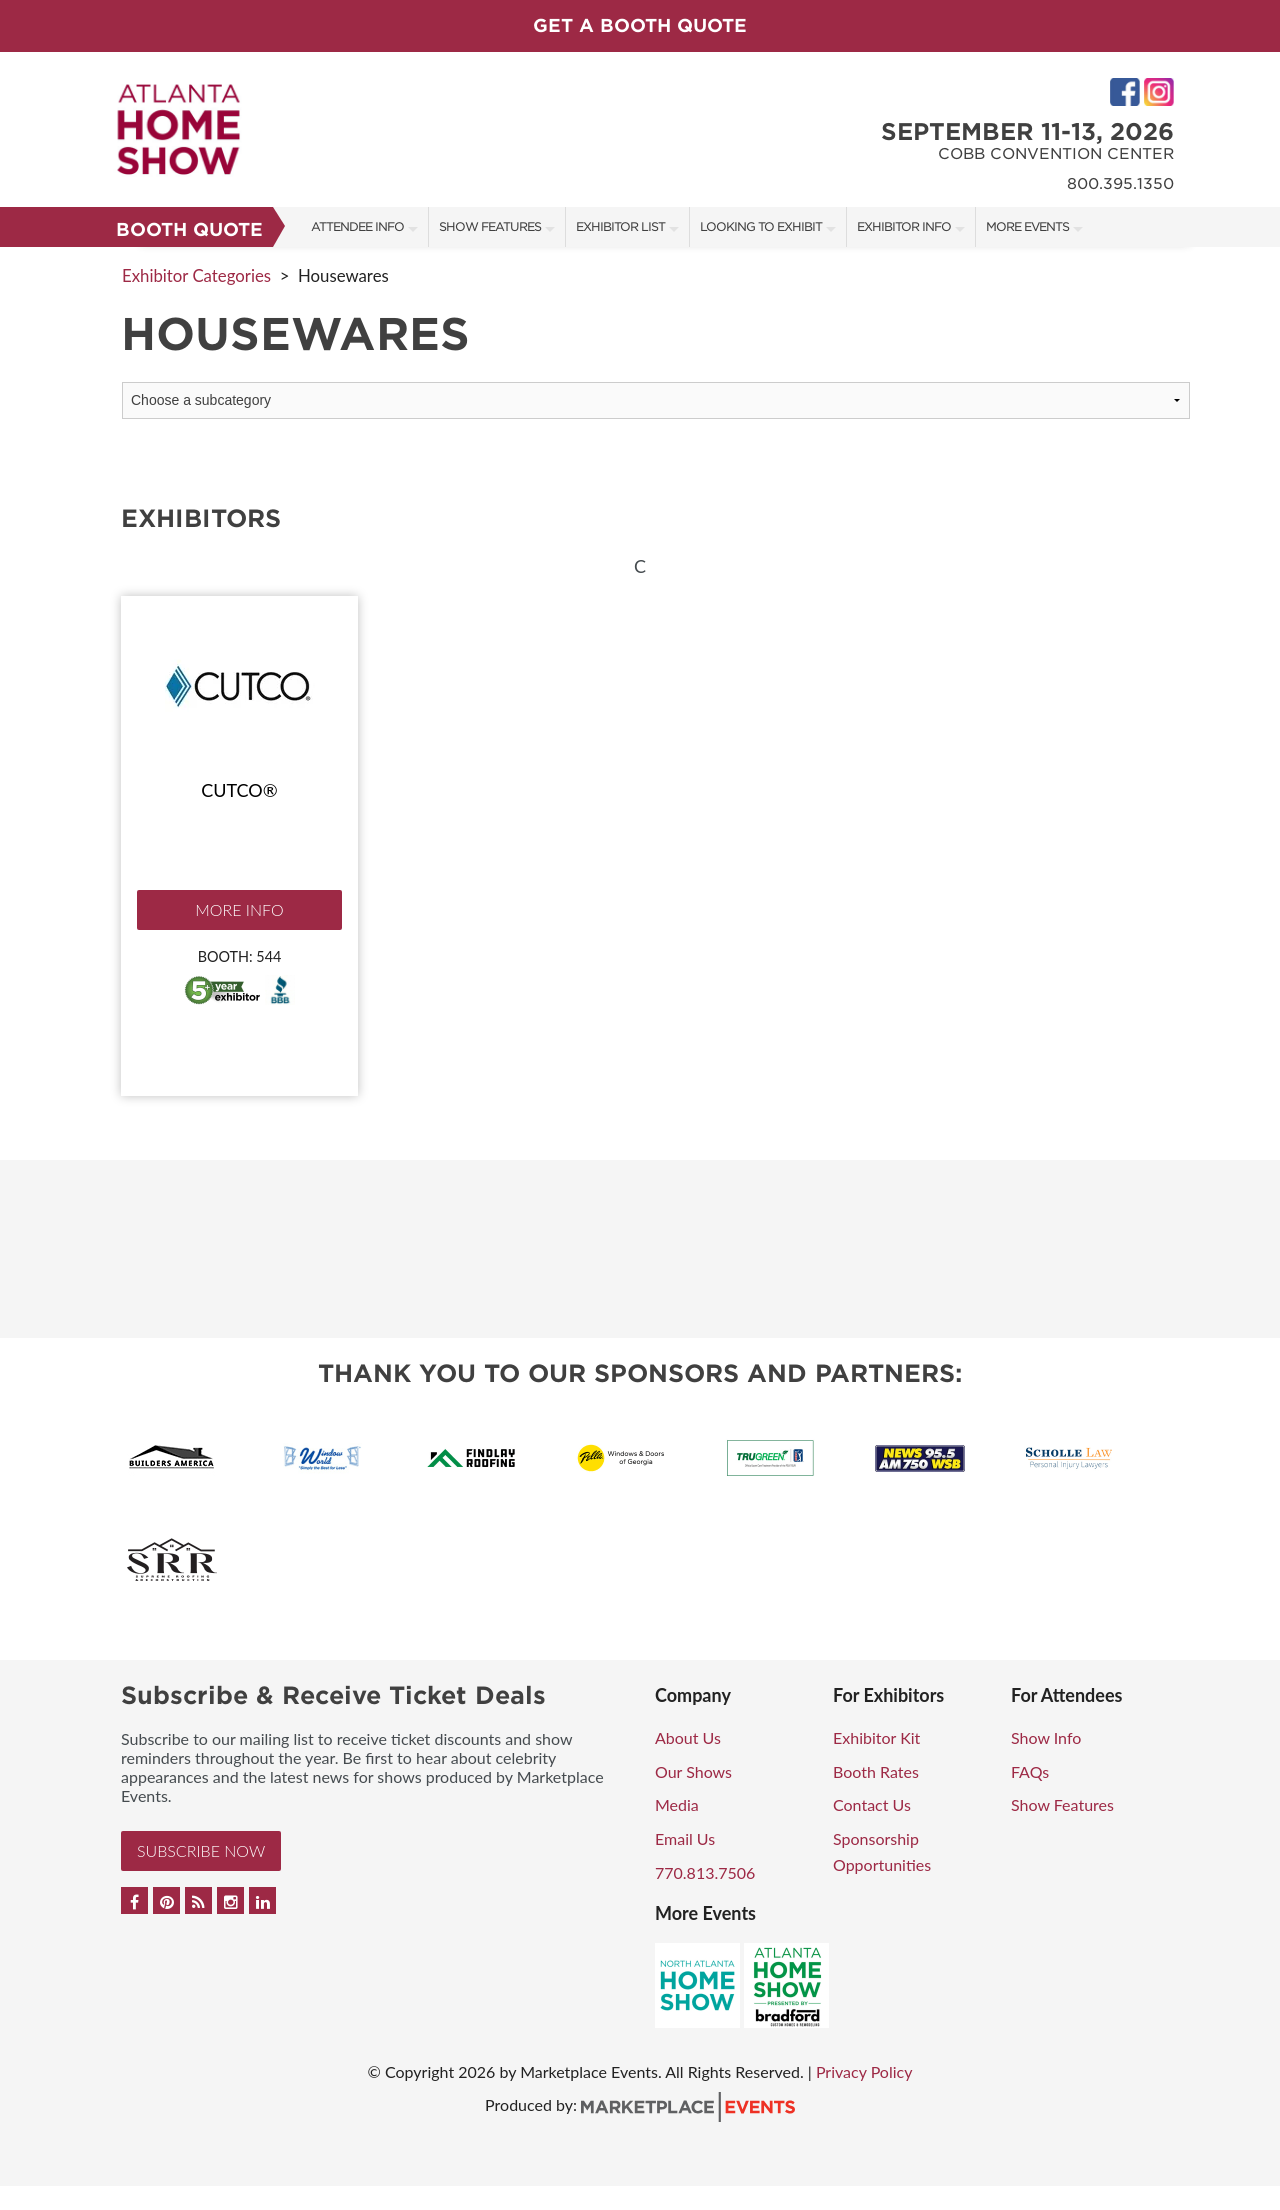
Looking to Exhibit (761, 226)
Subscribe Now (201, 1850)
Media (677, 1804)
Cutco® (239, 790)
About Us (688, 1737)
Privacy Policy (864, 2071)
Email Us (685, 1838)
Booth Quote (189, 229)
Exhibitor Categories (196, 275)
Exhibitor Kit (876, 1737)
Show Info (1046, 1737)
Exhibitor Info (904, 226)
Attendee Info (357, 226)
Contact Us (872, 1804)
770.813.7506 (705, 1872)
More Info (239, 909)
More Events (1027, 226)
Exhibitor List (620, 226)
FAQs (1030, 1771)
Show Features (490, 226)
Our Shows (693, 1771)
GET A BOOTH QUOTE (640, 25)
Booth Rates (876, 1771)
